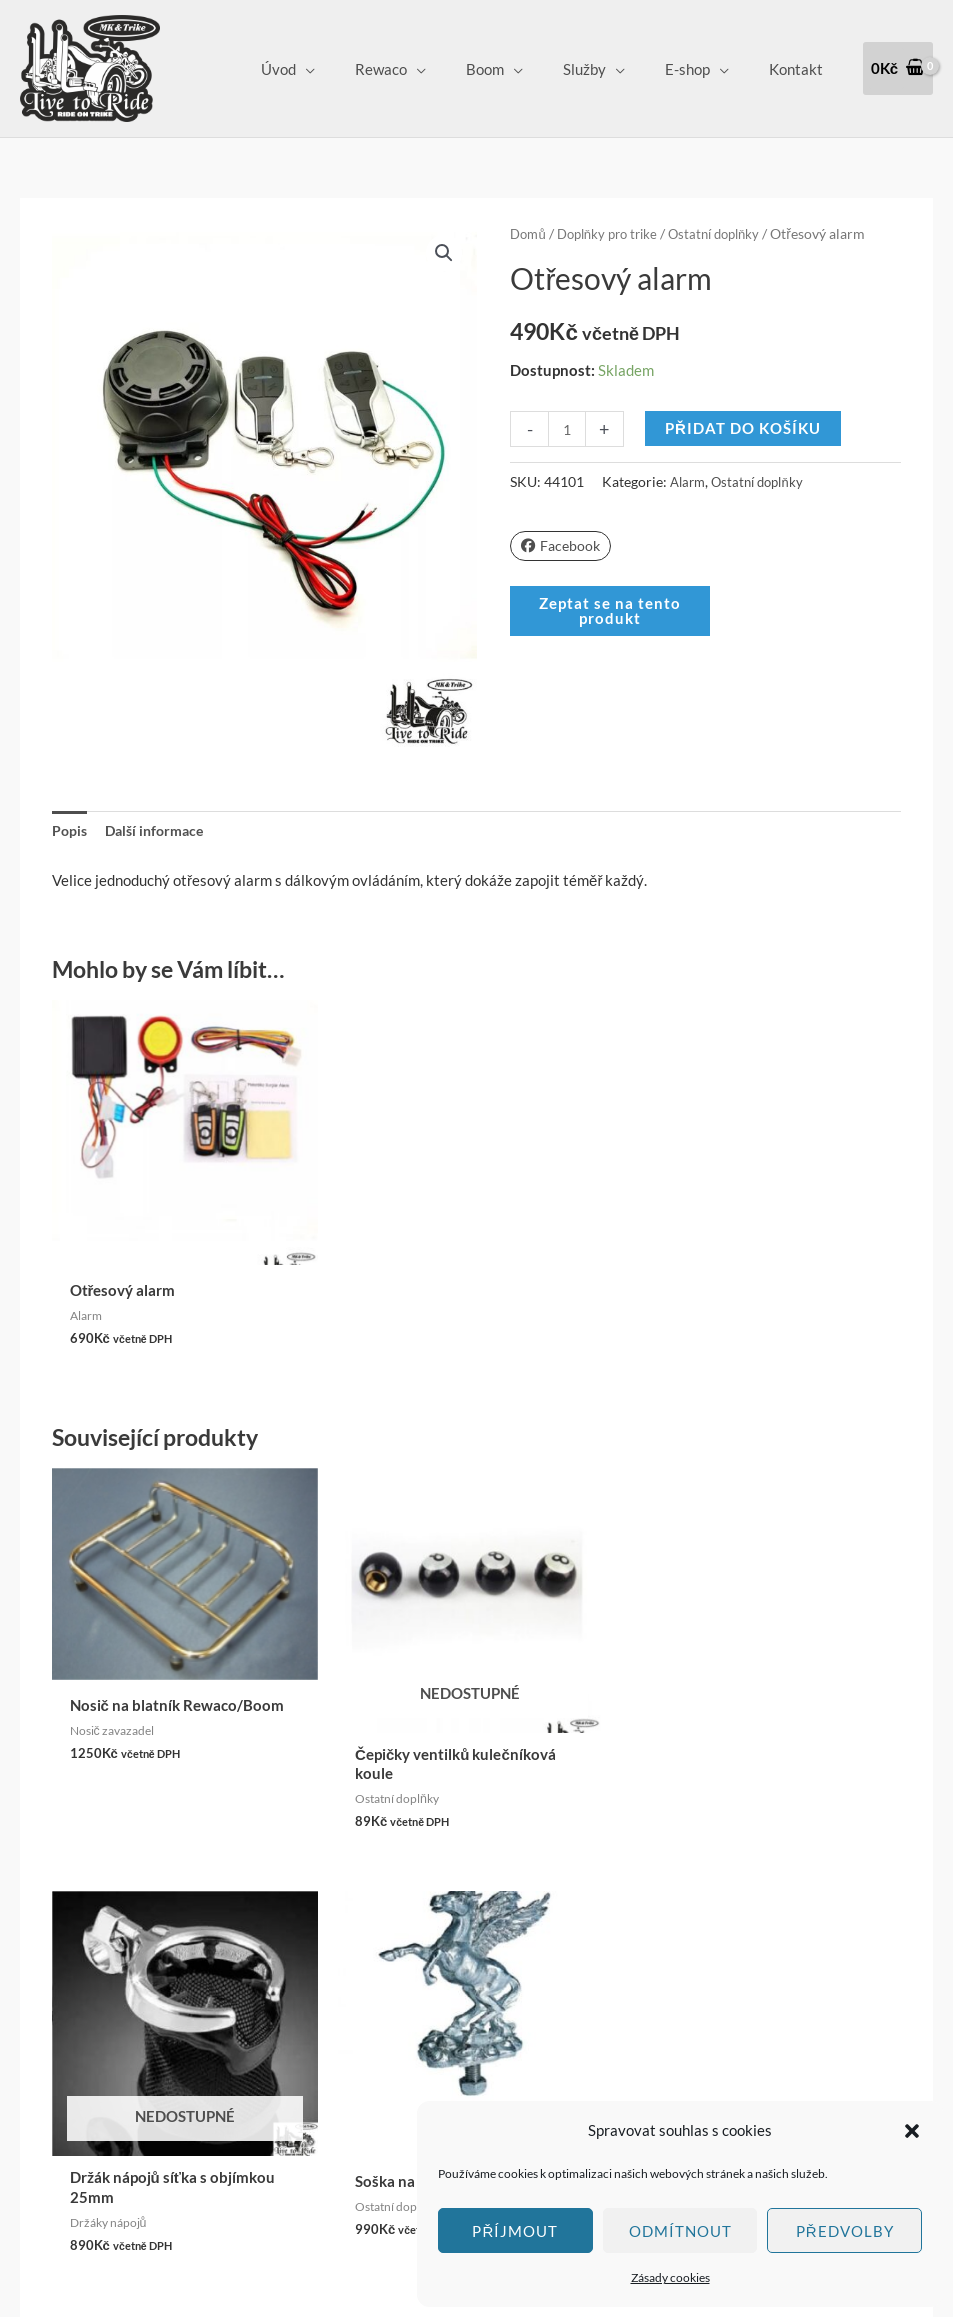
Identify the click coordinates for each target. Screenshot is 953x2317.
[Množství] (567, 429)
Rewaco (426, 69)
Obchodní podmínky (427, 1976)
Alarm (689, 482)
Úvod (333, 69)
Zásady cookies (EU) (429, 2088)
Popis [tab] (70, 832)
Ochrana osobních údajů (440, 2060)
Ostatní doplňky (730, 233)
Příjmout (515, 2231)
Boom (520, 69)
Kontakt (801, 69)
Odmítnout (680, 2231)
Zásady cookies (670, 2277)
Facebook (562, 545)
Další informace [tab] (160, 832)
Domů (529, 233)
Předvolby (845, 2231)
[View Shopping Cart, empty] (898, 68)
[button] (912, 2131)
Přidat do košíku (745, 428)
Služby (609, 69)
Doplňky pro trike (615, 233)
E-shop (702, 69)
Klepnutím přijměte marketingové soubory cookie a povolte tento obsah (80, 1967)
